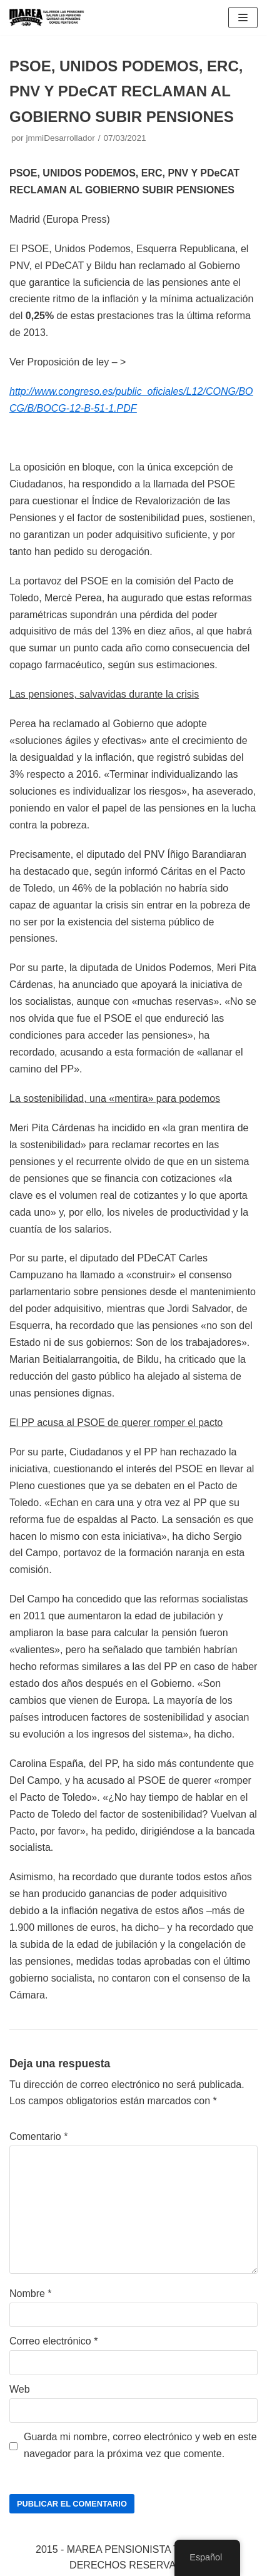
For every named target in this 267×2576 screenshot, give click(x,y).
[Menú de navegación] (243, 17)
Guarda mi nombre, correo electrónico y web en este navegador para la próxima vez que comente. (140, 2445)
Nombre (30, 2293)
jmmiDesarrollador (60, 138)
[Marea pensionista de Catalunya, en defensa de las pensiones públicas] (46, 17)
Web (19, 2389)
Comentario (38, 2136)
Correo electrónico (53, 2341)
